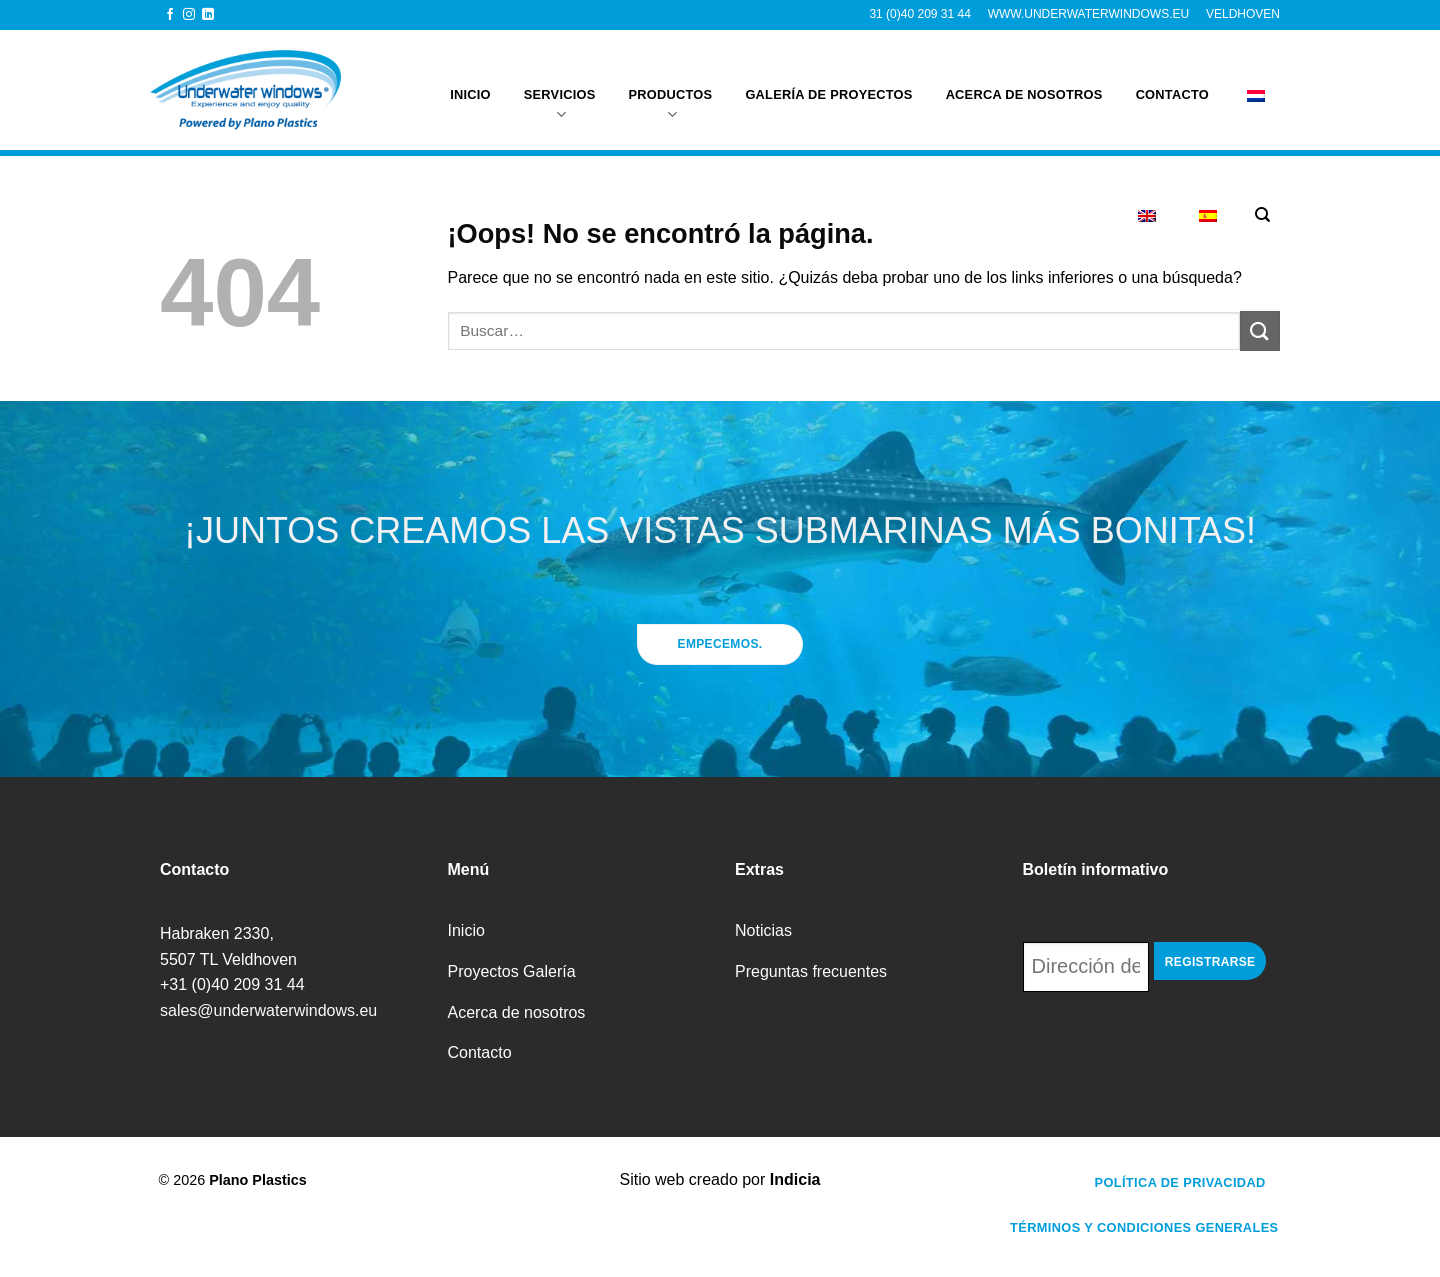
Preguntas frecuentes (811, 971)
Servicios (560, 95)
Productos (671, 95)
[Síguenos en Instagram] (189, 15)
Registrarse (1210, 962)
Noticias (763, 930)
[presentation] (1175, 1047)
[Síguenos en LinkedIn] (208, 15)
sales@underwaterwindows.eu (268, 1010)
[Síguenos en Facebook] (170, 15)
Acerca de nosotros (1024, 83)
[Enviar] (1260, 330)
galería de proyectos (828, 83)
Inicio (470, 83)
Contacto (1172, 83)
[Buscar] (1262, 215)
